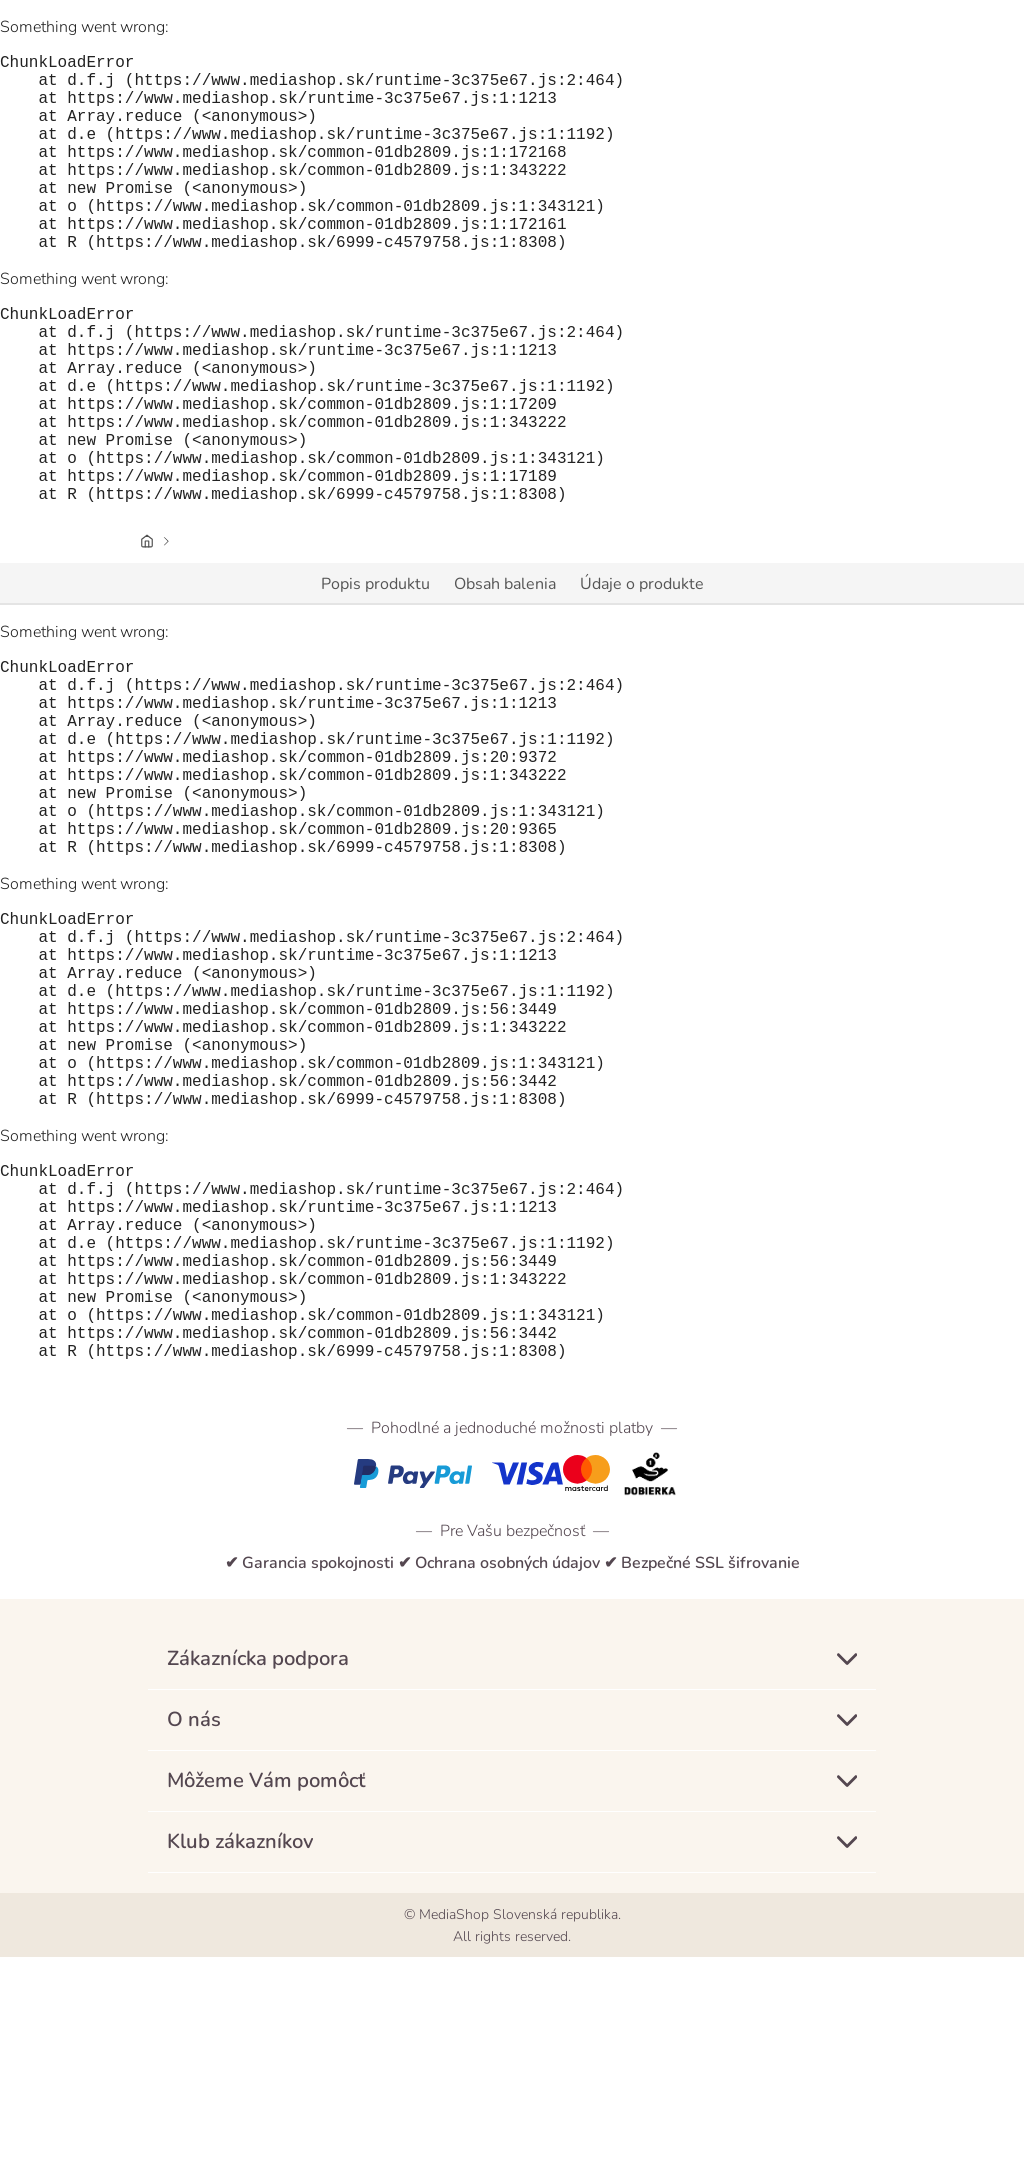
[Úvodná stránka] (147, 629)
